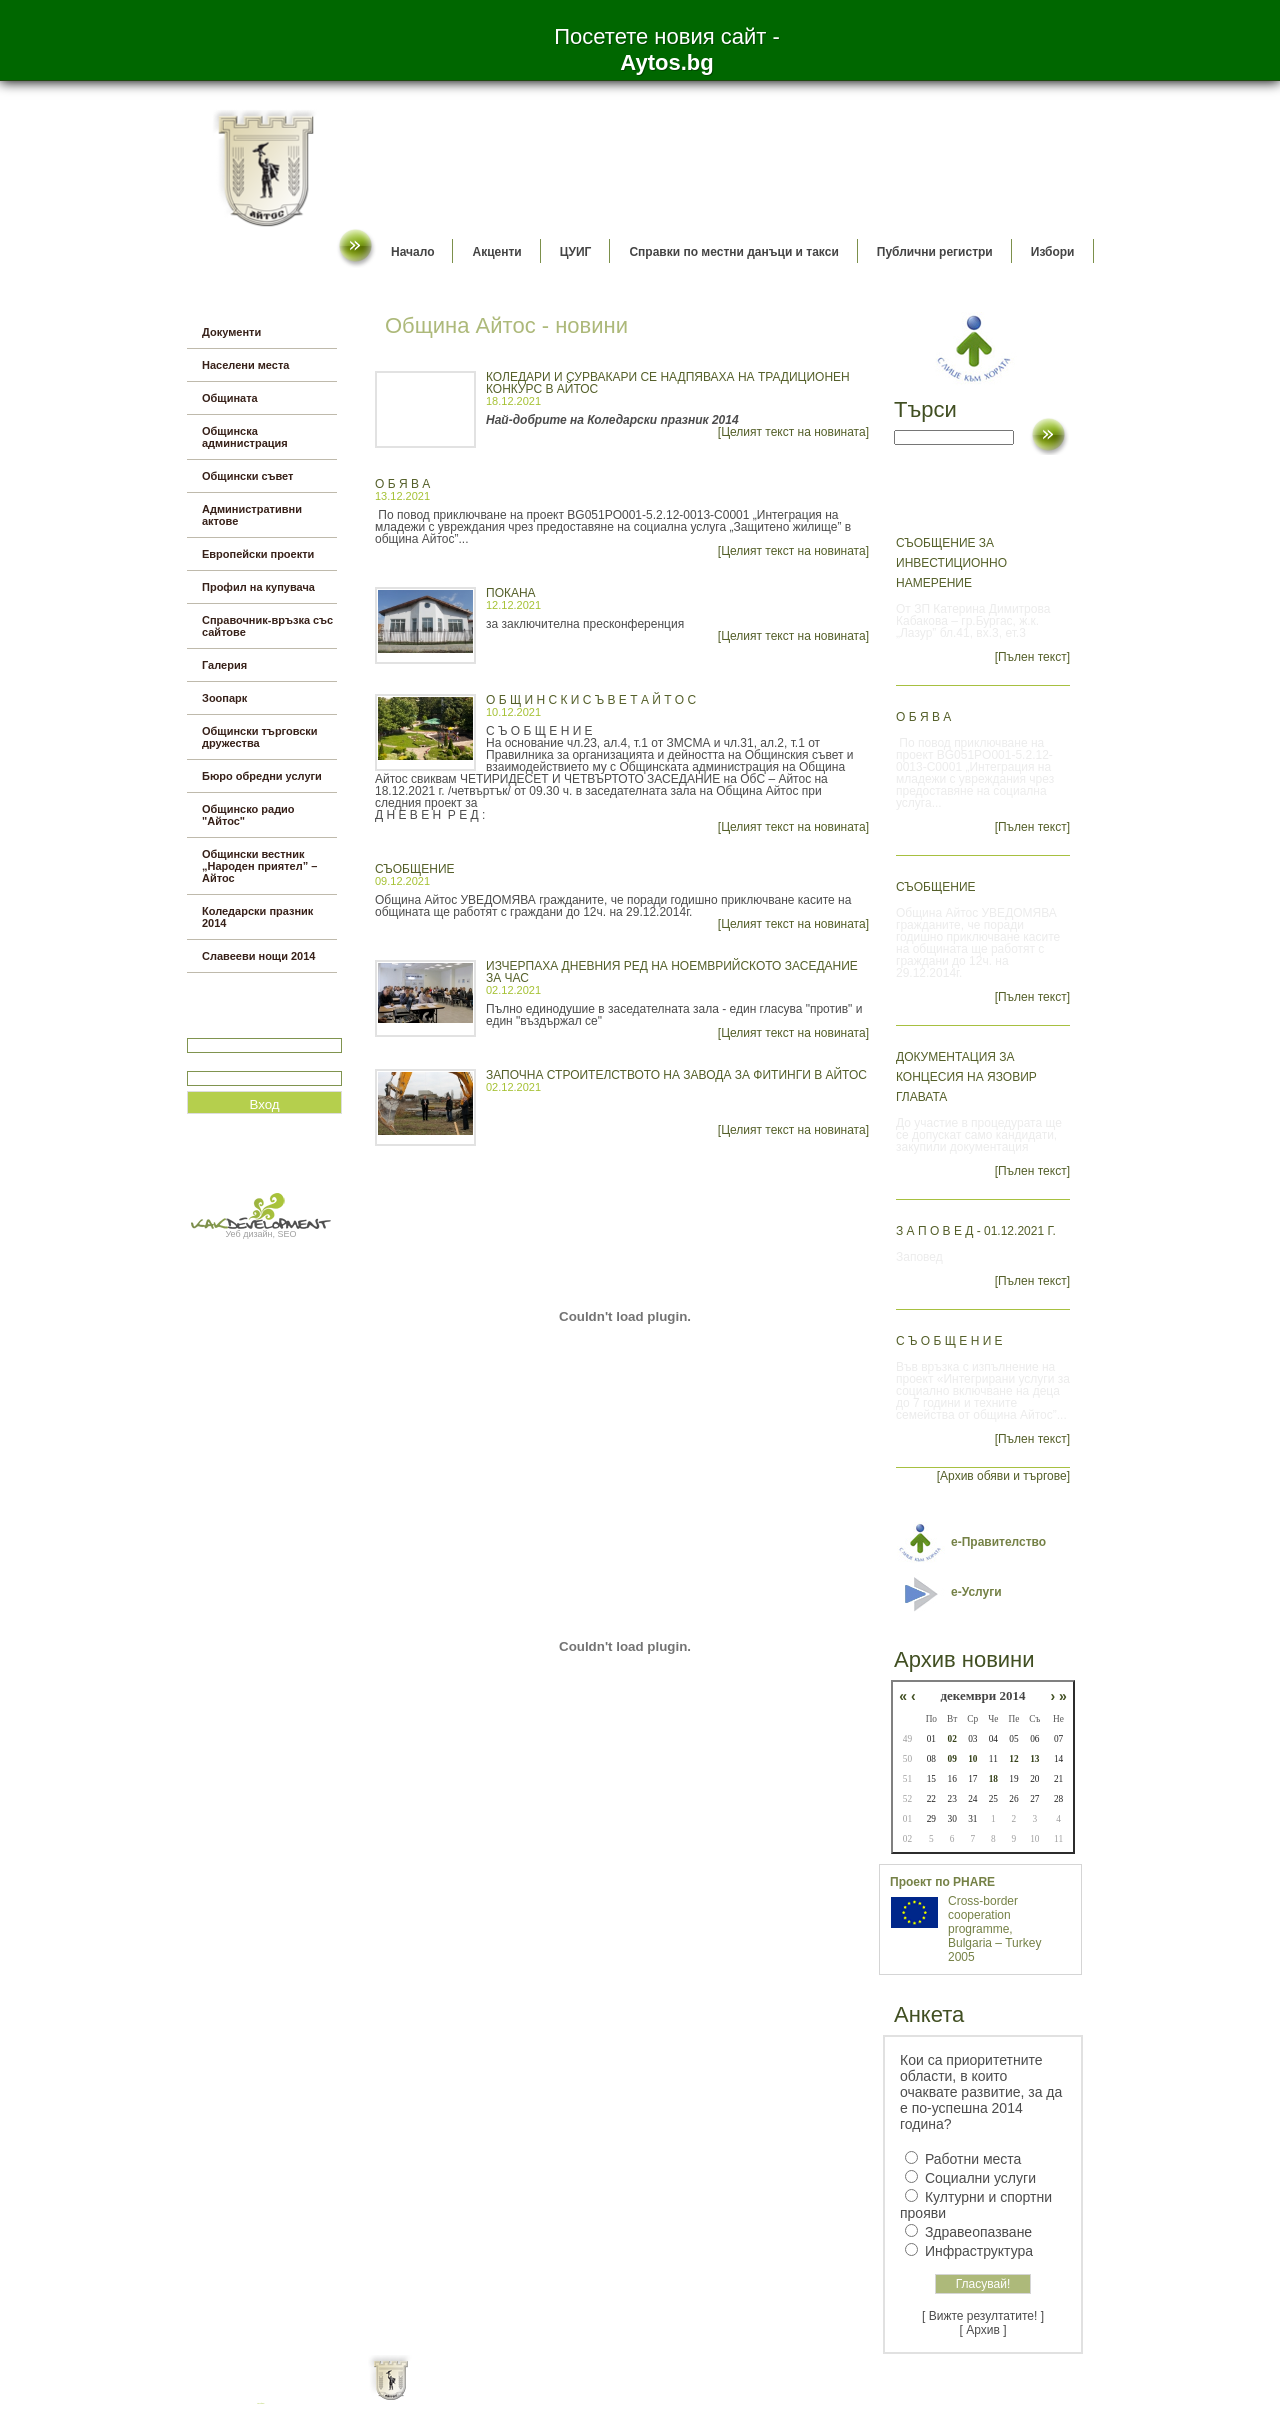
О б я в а (402, 484)
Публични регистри (935, 252)
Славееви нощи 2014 (258, 956)
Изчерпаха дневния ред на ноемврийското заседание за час (672, 972)
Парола (208, 1062)
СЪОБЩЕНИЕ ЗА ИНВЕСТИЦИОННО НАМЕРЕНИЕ (951, 563)
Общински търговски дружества (260, 737)
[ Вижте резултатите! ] (983, 2316)
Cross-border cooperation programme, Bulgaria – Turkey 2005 (994, 1929)
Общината (230, 398)
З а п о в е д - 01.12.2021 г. (976, 1231)
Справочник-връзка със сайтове (267, 626)
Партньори (657, 2394)
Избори (1053, 252)
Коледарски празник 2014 (257, 917)
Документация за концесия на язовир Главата (966, 1077)
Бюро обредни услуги (262, 776)
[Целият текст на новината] (793, 432)
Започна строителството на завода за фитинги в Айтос (676, 1075)
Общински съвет (247, 476)
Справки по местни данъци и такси (733, 252)
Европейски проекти (258, 554)
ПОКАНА (511, 593)
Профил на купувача (258, 587)
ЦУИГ (576, 252)
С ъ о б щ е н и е (949, 1341)
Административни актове (252, 515)
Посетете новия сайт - (667, 49)
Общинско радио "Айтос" (248, 815)
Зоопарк (224, 698)
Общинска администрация (245, 437)
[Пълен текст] (1032, 657)
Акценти (496, 252)
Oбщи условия (561, 2394)
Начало (412, 252)
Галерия (224, 665)
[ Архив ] (983, 2330)
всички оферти (261, 2403)
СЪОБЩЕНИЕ (415, 869)
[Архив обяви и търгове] (1003, 1476)
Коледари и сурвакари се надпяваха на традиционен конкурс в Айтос (668, 383)
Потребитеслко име (245, 1029)
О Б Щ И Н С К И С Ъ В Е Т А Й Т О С (591, 700)
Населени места (245, 365)
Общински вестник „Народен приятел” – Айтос (259, 866)
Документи (231, 332)
